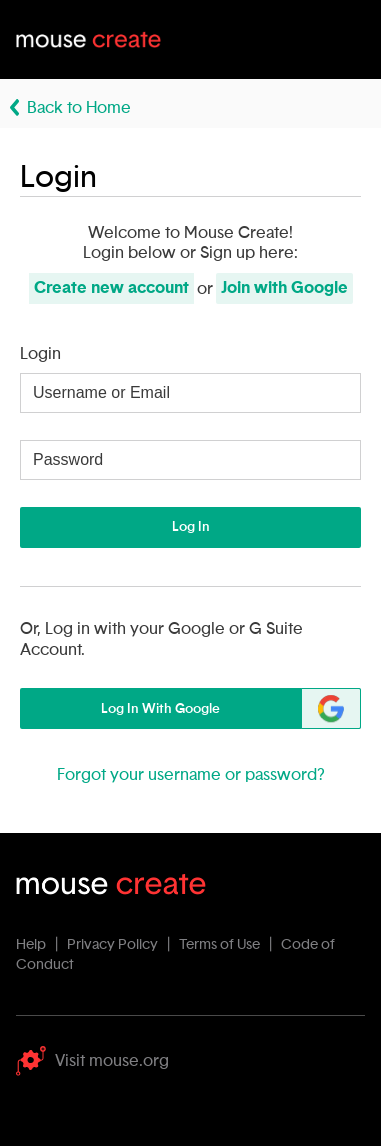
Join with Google (284, 288)
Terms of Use (219, 945)
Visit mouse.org (92, 1061)
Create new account (111, 288)
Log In (191, 527)
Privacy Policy (112, 945)
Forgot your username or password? (191, 775)
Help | (40, 945)
